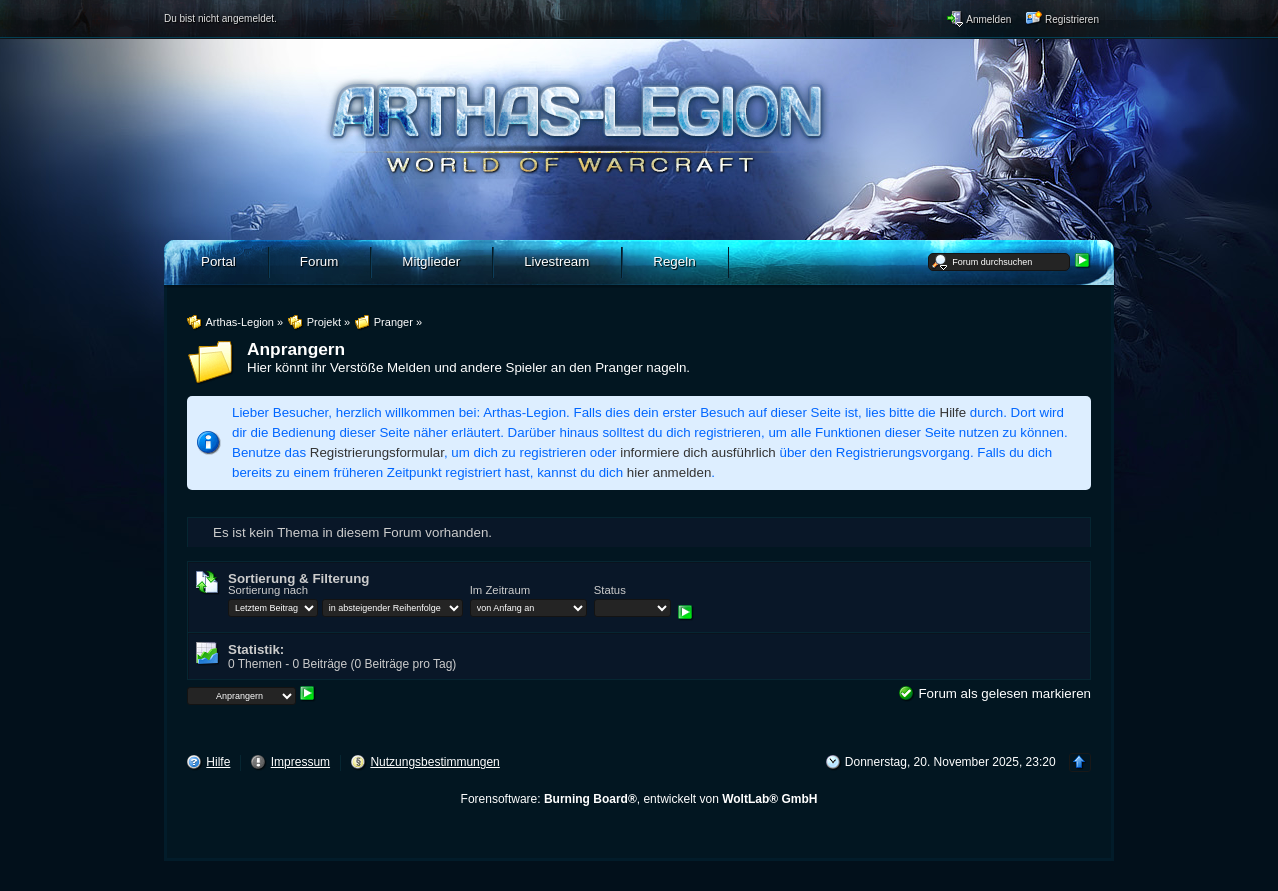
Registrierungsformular (377, 452)
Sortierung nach (268, 590)
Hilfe (953, 412)
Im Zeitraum (500, 590)
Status (610, 590)
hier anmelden (669, 472)
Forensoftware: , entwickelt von (639, 799)
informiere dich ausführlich (698, 452)
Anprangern (296, 349)
